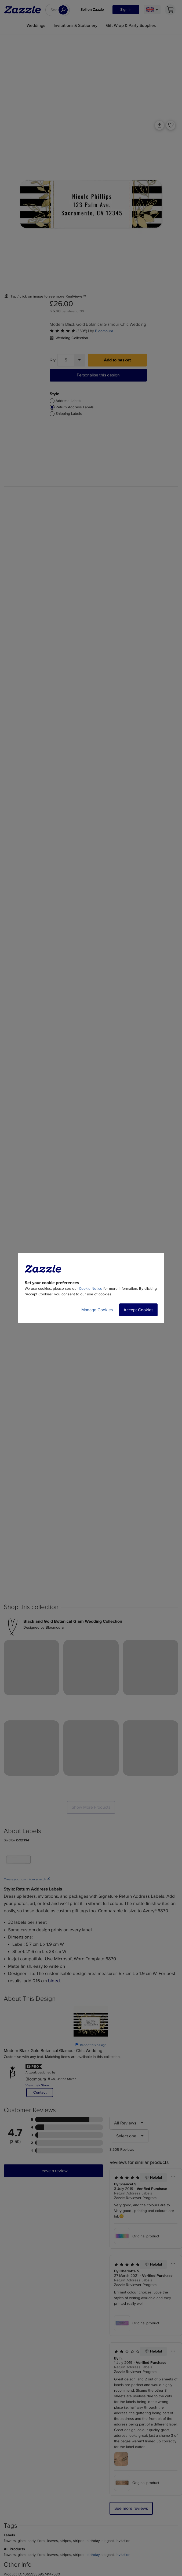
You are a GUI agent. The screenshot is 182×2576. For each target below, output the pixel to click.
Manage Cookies (97, 1310)
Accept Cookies (138, 1310)
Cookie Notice (90, 1288)
